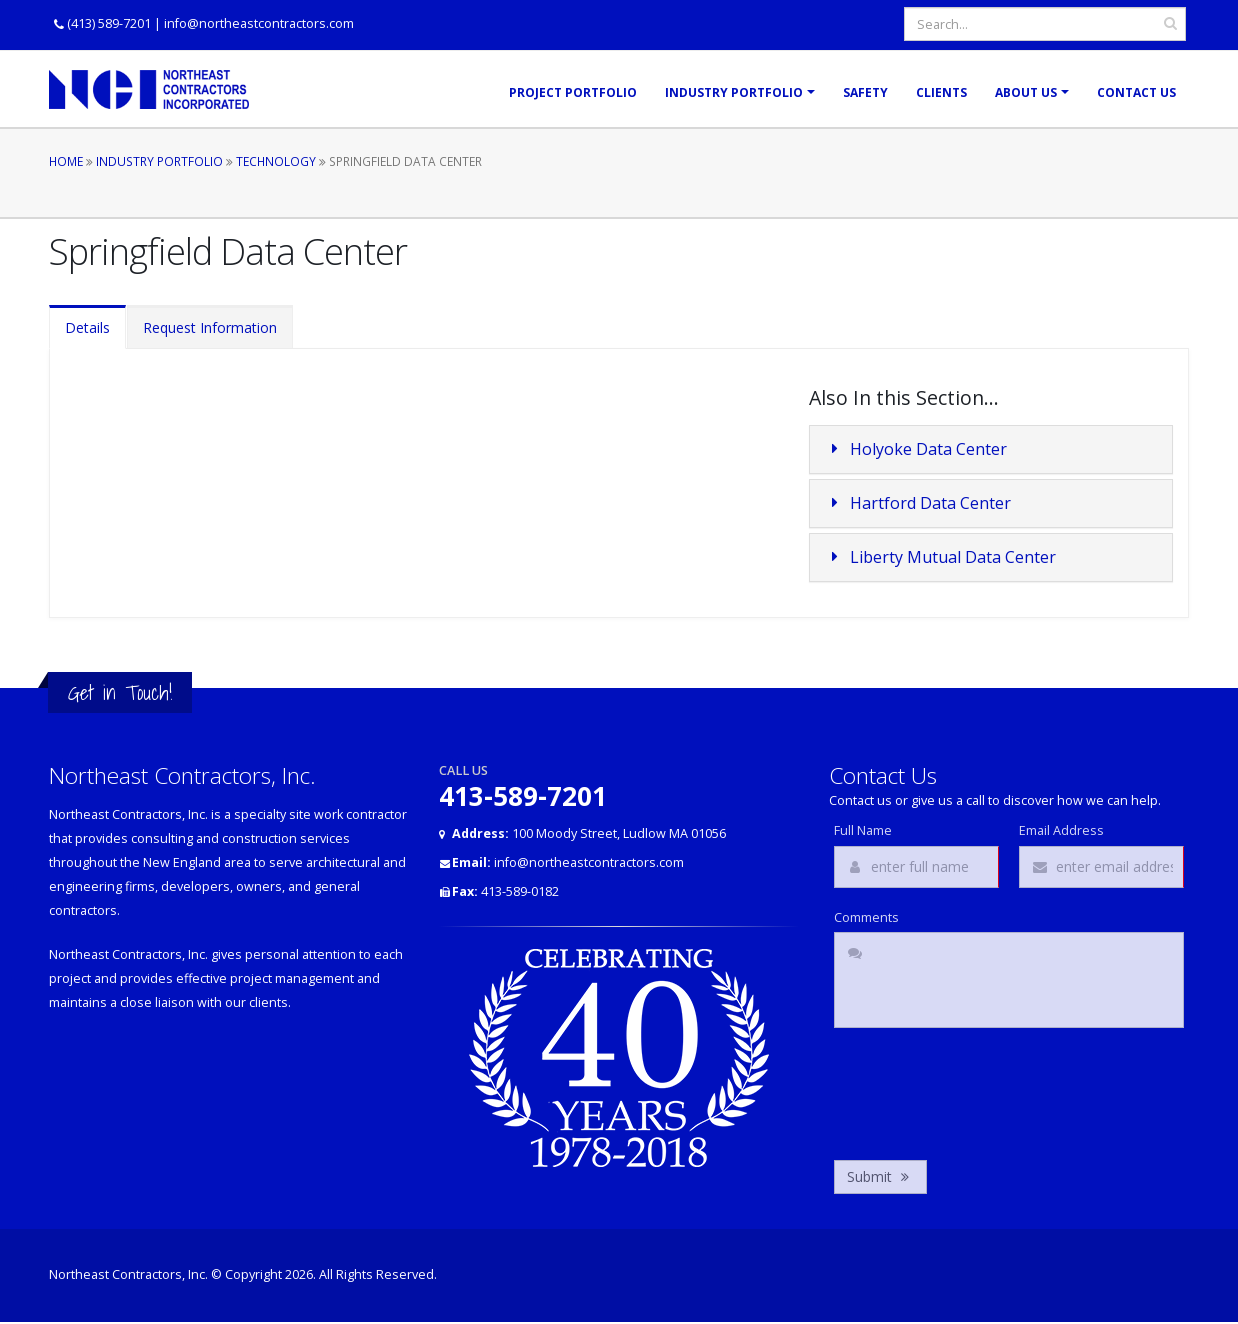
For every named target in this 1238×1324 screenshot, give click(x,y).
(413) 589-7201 (109, 23)
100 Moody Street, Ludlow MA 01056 (589, 833)
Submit (880, 1176)
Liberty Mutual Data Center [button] (941, 557)
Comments (866, 918)
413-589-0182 (505, 891)
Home (66, 161)
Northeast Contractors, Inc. (128, 1274)
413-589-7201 (523, 796)
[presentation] (986, 1089)
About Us (1026, 92)
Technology (276, 161)
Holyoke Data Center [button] (916, 449)
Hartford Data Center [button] (918, 503)
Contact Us (1136, 92)
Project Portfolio (573, 92)
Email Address (1061, 831)
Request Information (210, 327)
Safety (865, 92)
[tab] (991, 449)
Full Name (863, 831)
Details (87, 327)
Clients (941, 92)
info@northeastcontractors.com (259, 23)
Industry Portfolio (734, 92)
